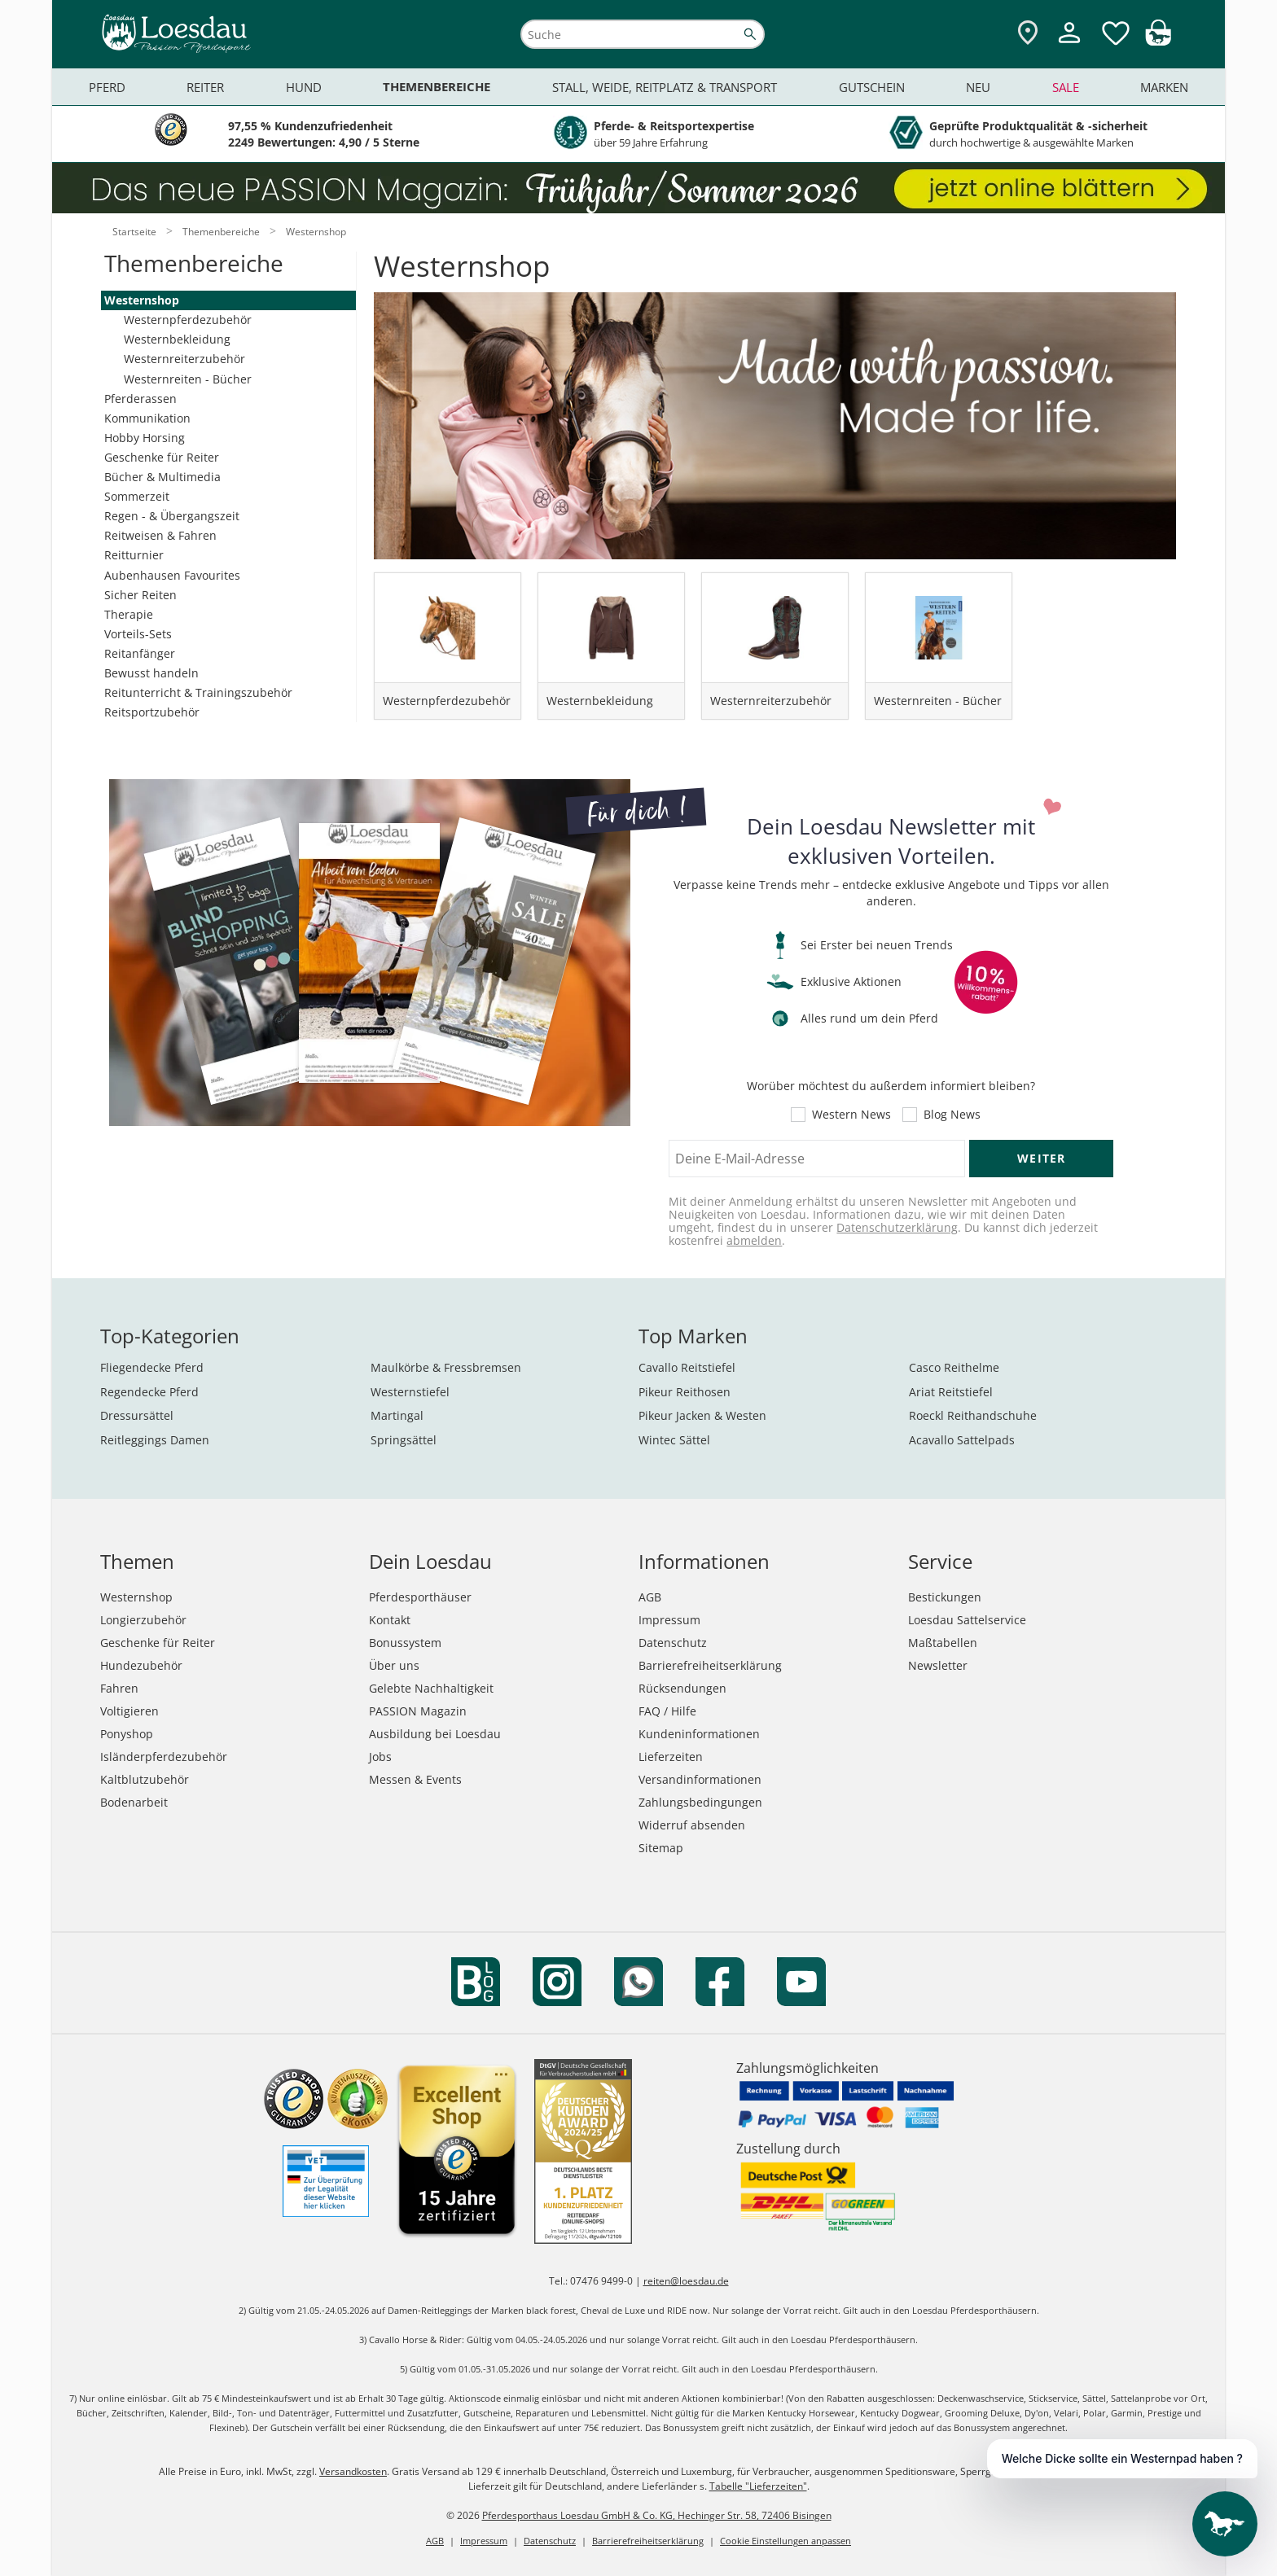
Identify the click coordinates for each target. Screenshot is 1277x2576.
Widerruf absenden (691, 1825)
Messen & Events (415, 1779)
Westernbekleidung (177, 339)
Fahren (119, 1688)
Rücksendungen (682, 1688)
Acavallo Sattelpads (962, 1440)
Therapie (128, 614)
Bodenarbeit (134, 1802)
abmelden (754, 1240)
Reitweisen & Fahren (160, 535)
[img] (1158, 41)
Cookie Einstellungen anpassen (785, 2540)
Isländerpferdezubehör (163, 1756)
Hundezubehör (141, 1665)
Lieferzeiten (670, 1756)
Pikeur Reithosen (684, 1392)
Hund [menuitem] (304, 87)
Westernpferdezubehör (188, 319)
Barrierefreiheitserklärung (710, 1665)
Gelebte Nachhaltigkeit (431, 1688)
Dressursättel (136, 1415)
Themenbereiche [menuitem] (436, 86)
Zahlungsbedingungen (700, 1802)
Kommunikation (147, 418)
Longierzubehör (143, 1620)
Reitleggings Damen (154, 1440)
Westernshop (141, 300)
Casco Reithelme (954, 1367)
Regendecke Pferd (149, 1392)
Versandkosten (353, 2471)
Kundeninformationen (699, 1733)
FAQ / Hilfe (667, 1711)
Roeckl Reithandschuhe (973, 1415)
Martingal (397, 1415)
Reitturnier (134, 555)
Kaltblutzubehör (144, 1779)
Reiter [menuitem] (205, 87)
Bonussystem (405, 1642)
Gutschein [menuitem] (872, 87)
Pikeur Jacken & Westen (702, 1415)
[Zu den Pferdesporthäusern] (1028, 33)
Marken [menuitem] (1164, 87)
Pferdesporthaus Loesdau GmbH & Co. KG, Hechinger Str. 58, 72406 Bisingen (657, 2515)
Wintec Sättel (674, 1440)
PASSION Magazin (418, 1711)
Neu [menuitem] (978, 87)
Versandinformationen (699, 1779)
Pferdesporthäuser (420, 1597)
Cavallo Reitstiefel (686, 1367)
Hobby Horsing (144, 437)
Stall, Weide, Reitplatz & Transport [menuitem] (664, 87)
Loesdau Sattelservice (967, 1620)
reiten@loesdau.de (686, 2281)
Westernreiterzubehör (184, 358)
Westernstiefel (410, 1392)
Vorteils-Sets (138, 634)
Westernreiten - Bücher (188, 379)
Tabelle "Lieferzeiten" (758, 2486)
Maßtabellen (942, 1642)
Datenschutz (672, 1642)
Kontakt (389, 1620)
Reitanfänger (139, 653)
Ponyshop (126, 1733)
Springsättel (404, 1440)
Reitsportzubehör (152, 712)
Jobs (380, 1756)
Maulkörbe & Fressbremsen (446, 1367)
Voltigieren (129, 1711)
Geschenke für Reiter (161, 457)
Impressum (669, 1620)
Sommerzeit (136, 496)
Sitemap (660, 1847)
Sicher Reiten (140, 594)
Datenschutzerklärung (897, 1227)
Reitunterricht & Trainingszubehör (198, 692)
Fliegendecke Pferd (152, 1367)
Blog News (952, 1114)
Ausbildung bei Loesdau (435, 1733)
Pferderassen (140, 398)
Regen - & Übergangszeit (171, 516)
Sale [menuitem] (1065, 87)
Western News (851, 1114)
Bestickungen (944, 1597)
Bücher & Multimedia (162, 476)
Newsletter (938, 1665)
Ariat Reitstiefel (951, 1392)
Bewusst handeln (151, 673)
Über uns (394, 1665)
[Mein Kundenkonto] (1069, 45)
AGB (649, 1597)
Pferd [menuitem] (107, 87)
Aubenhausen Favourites (172, 575)
